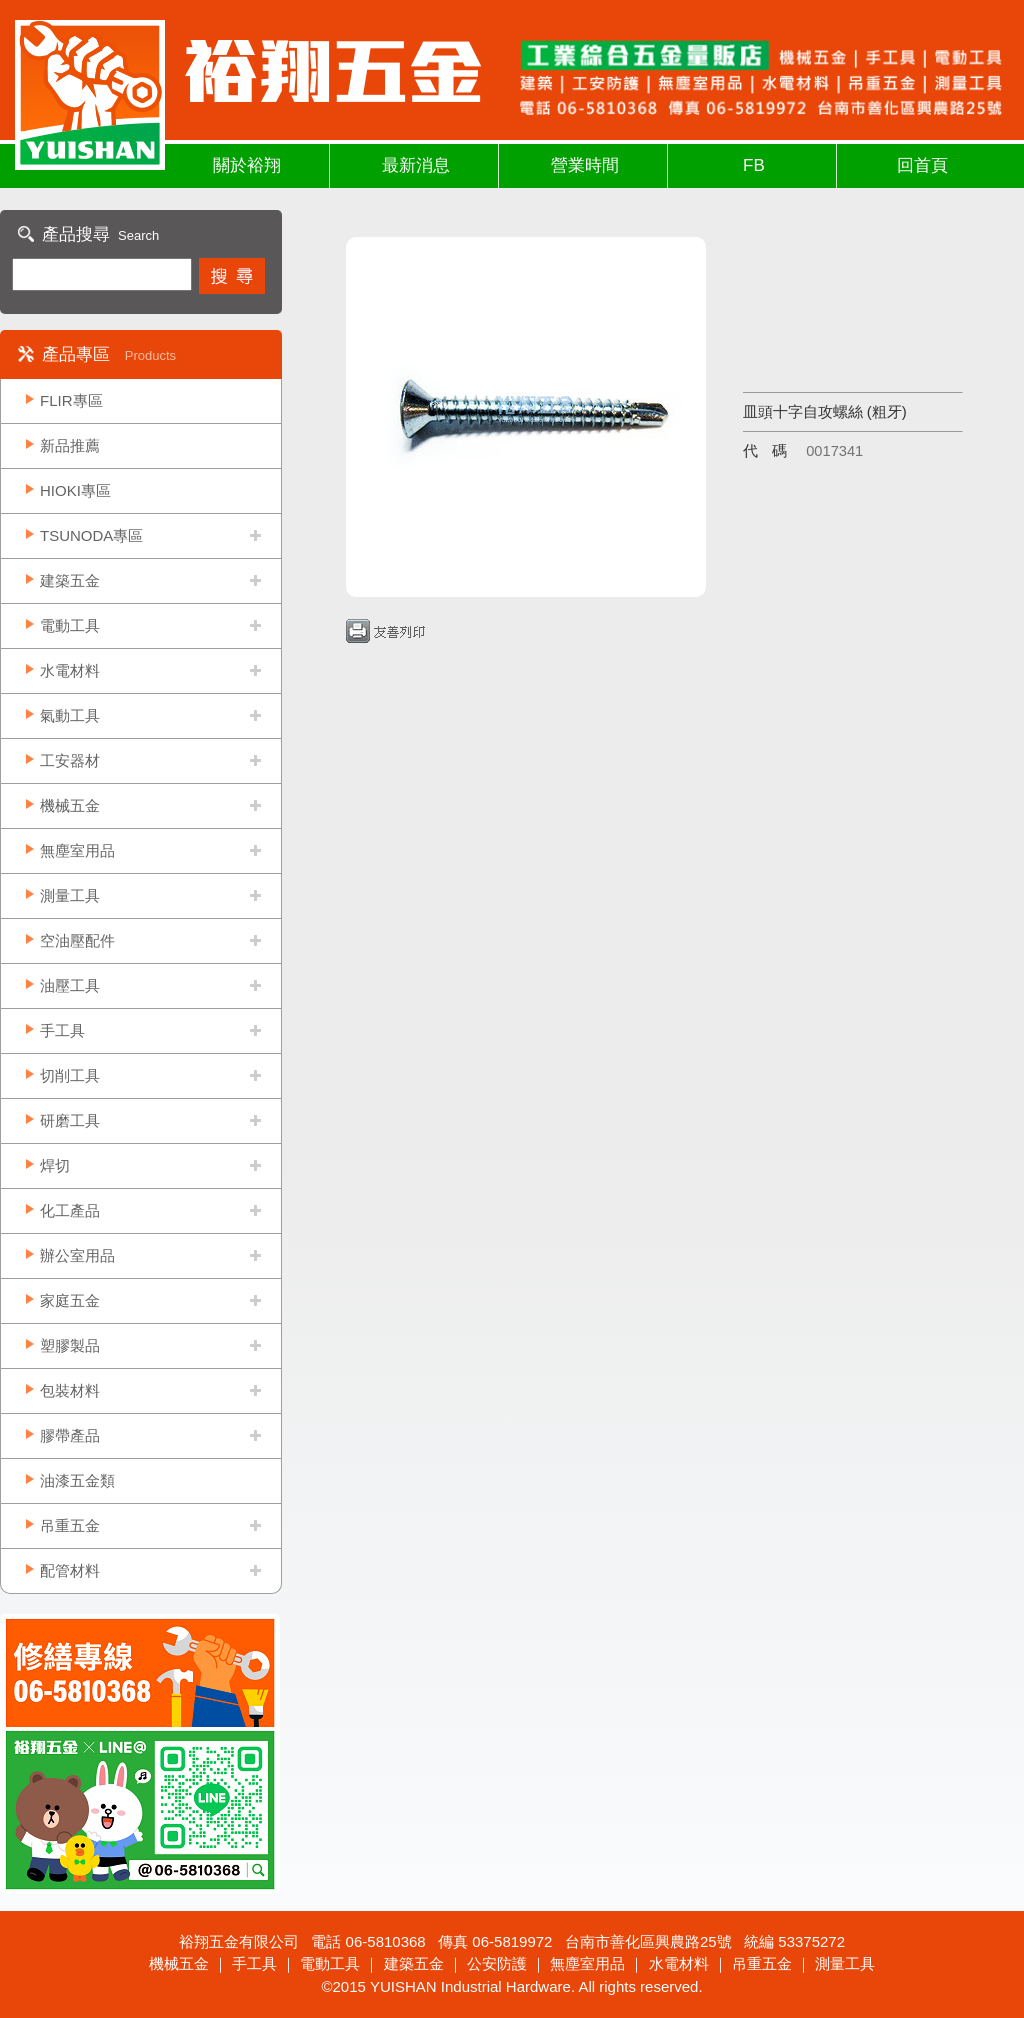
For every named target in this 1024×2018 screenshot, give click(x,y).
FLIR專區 (71, 400)
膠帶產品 (70, 1435)
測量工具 (70, 895)
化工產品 (70, 1210)
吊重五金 (70, 1525)
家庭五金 (70, 1300)
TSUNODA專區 (91, 535)
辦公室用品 (77, 1255)
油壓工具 (70, 985)
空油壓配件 (77, 940)
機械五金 (70, 805)
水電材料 (70, 670)
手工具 (62, 1030)
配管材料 (70, 1570)
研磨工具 (70, 1120)
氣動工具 (70, 715)
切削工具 (70, 1075)
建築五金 (70, 580)
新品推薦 (70, 445)
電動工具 (70, 625)
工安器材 (70, 760)
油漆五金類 (77, 1480)
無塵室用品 (77, 850)
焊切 (55, 1165)
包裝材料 (70, 1390)
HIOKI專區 (75, 490)
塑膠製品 (70, 1345)
